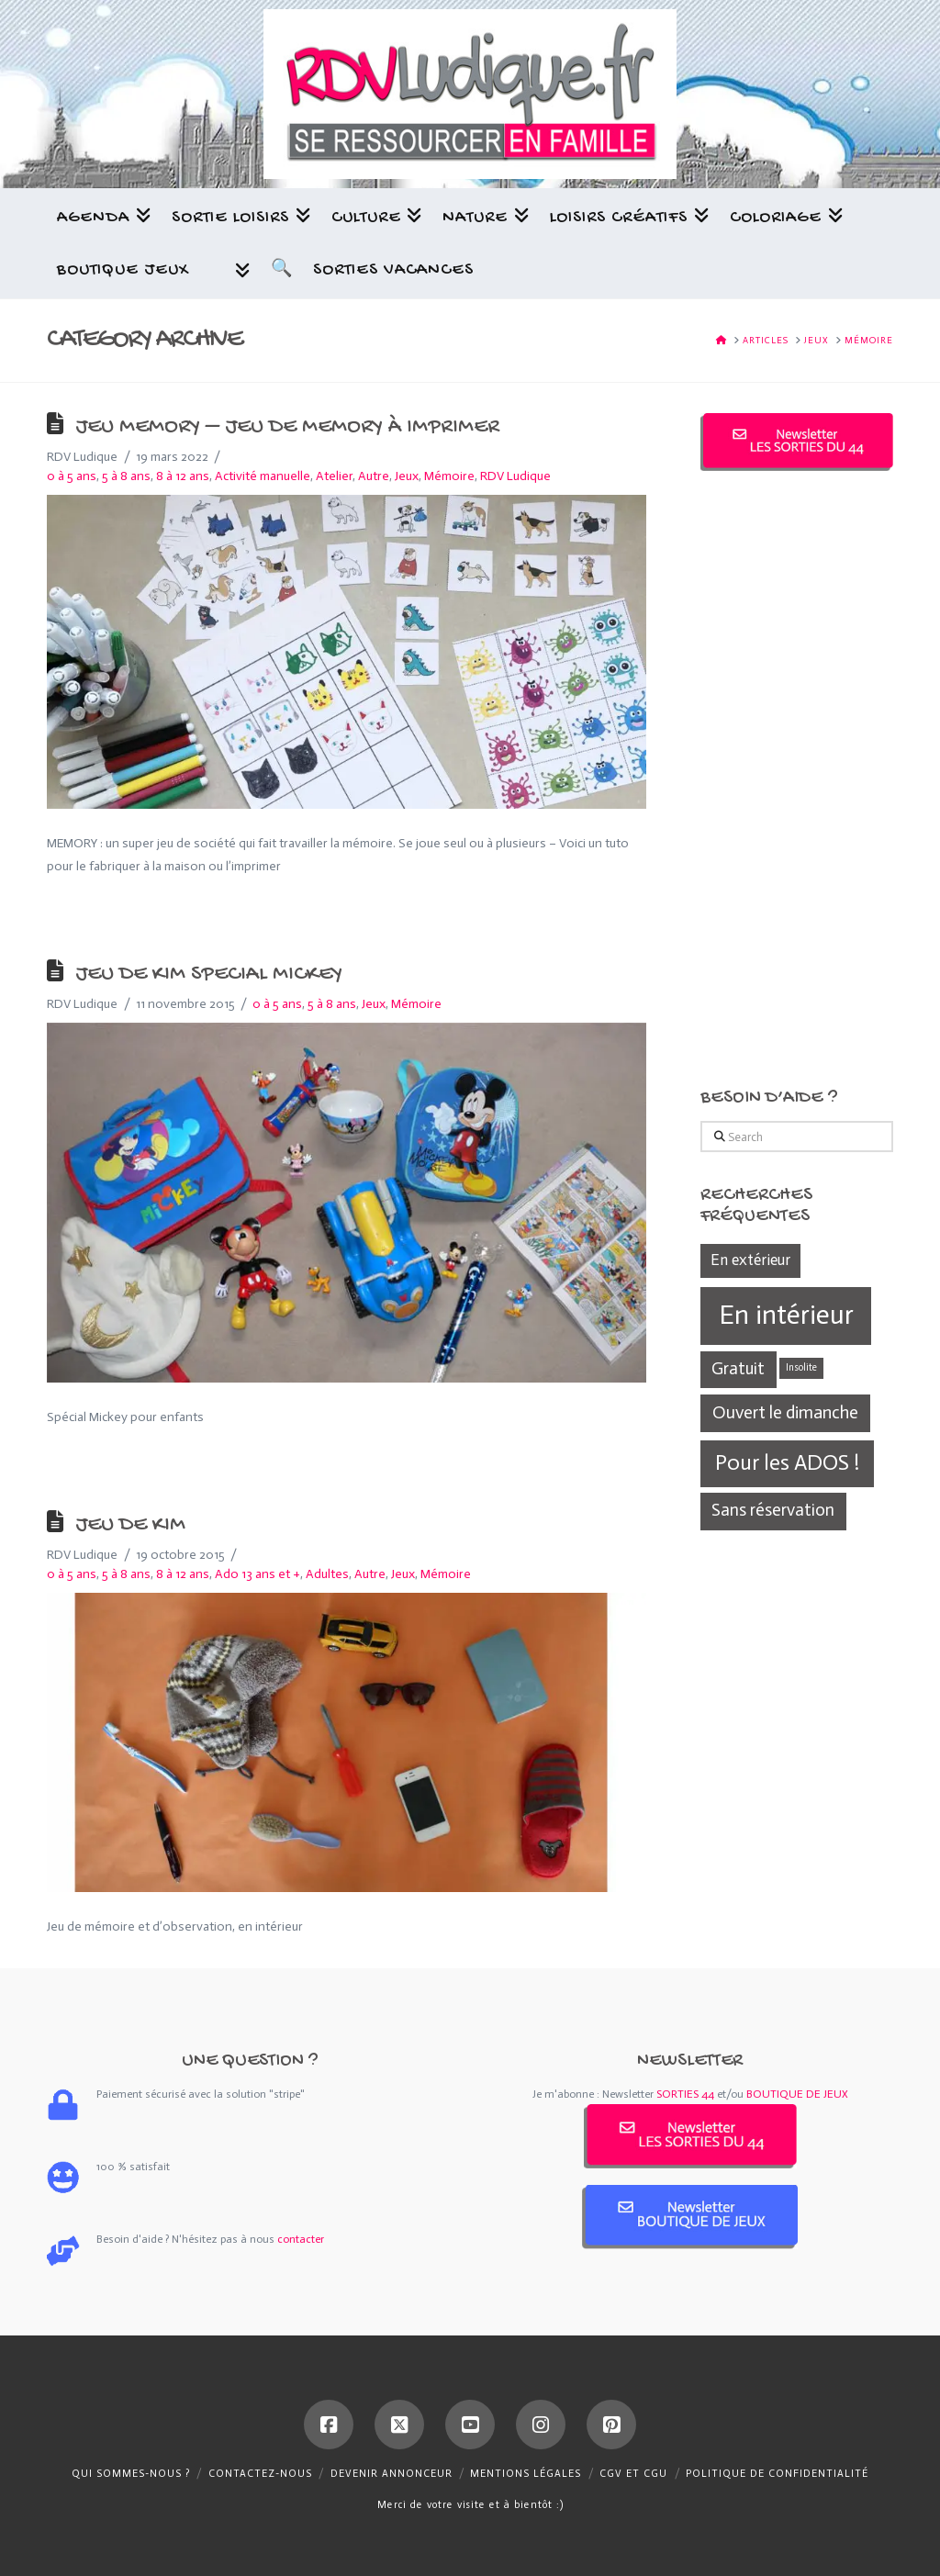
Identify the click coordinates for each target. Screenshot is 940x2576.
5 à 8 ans (126, 476)
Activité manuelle (262, 476)
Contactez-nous (260, 2474)
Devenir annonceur (391, 2474)
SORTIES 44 (685, 2094)
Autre (373, 476)
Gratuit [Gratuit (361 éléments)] (738, 1368)
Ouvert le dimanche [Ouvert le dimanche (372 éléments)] (785, 1412)
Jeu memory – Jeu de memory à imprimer (287, 428)
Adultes (327, 1574)
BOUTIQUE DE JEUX (797, 2094)
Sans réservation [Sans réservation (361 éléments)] (772, 1509)
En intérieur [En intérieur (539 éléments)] (786, 1314)
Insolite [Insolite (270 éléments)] (801, 1367)
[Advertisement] (796, 779)
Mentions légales (525, 2474)
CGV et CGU (633, 2474)
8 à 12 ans (182, 476)
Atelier (334, 476)
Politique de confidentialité (777, 2474)
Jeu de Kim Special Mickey (208, 975)
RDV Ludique (515, 476)
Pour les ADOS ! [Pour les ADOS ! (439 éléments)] (787, 1462)
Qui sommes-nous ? (131, 2474)
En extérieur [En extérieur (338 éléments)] (750, 1259)
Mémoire (449, 476)
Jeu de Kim (130, 1526)
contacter (300, 2239)
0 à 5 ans (71, 476)
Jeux (407, 476)
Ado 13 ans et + (257, 1574)
